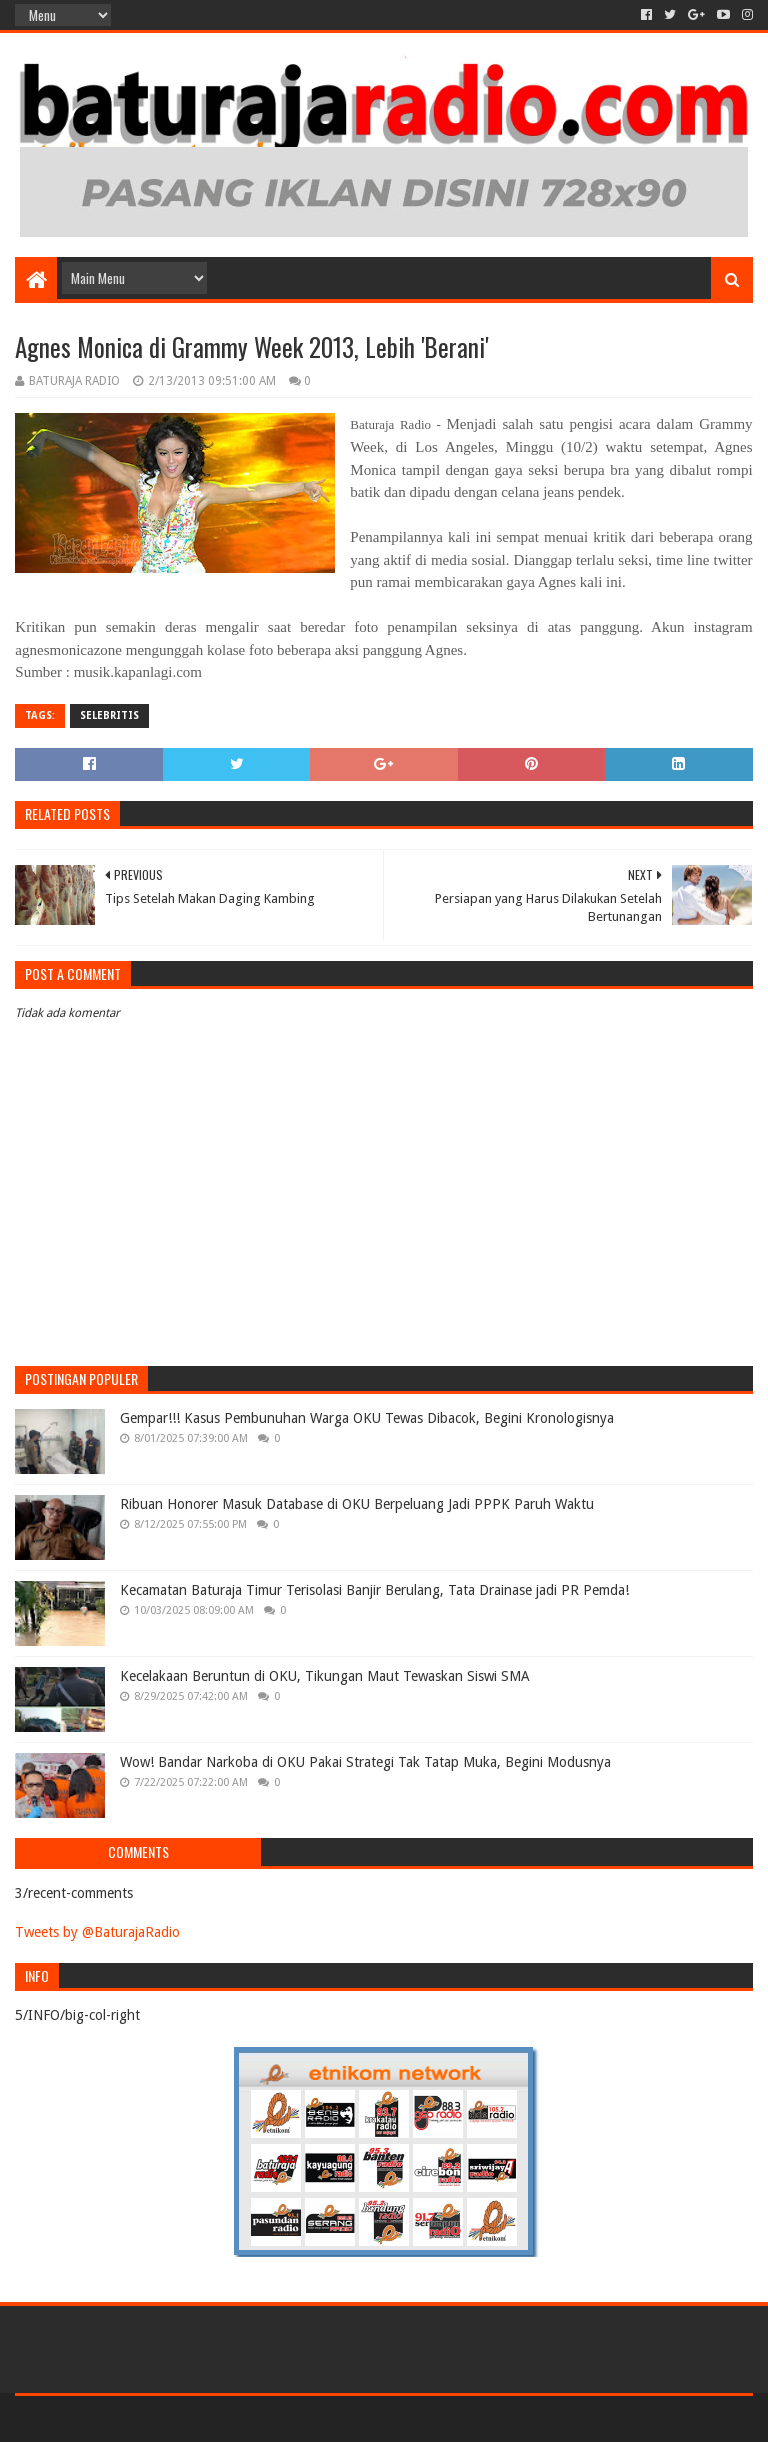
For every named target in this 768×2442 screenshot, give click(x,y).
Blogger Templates (241, 2418)
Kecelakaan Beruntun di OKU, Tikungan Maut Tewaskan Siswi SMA (325, 1676)
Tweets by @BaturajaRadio (97, 1932)
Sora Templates (126, 2418)
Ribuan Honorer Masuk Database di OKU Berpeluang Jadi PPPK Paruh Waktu (357, 1504)
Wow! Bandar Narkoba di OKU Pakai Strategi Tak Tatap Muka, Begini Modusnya (365, 1762)
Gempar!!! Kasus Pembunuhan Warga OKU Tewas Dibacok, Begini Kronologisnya (367, 1418)
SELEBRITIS (109, 715)
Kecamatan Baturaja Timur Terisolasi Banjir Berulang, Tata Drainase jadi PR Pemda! (374, 1590)
